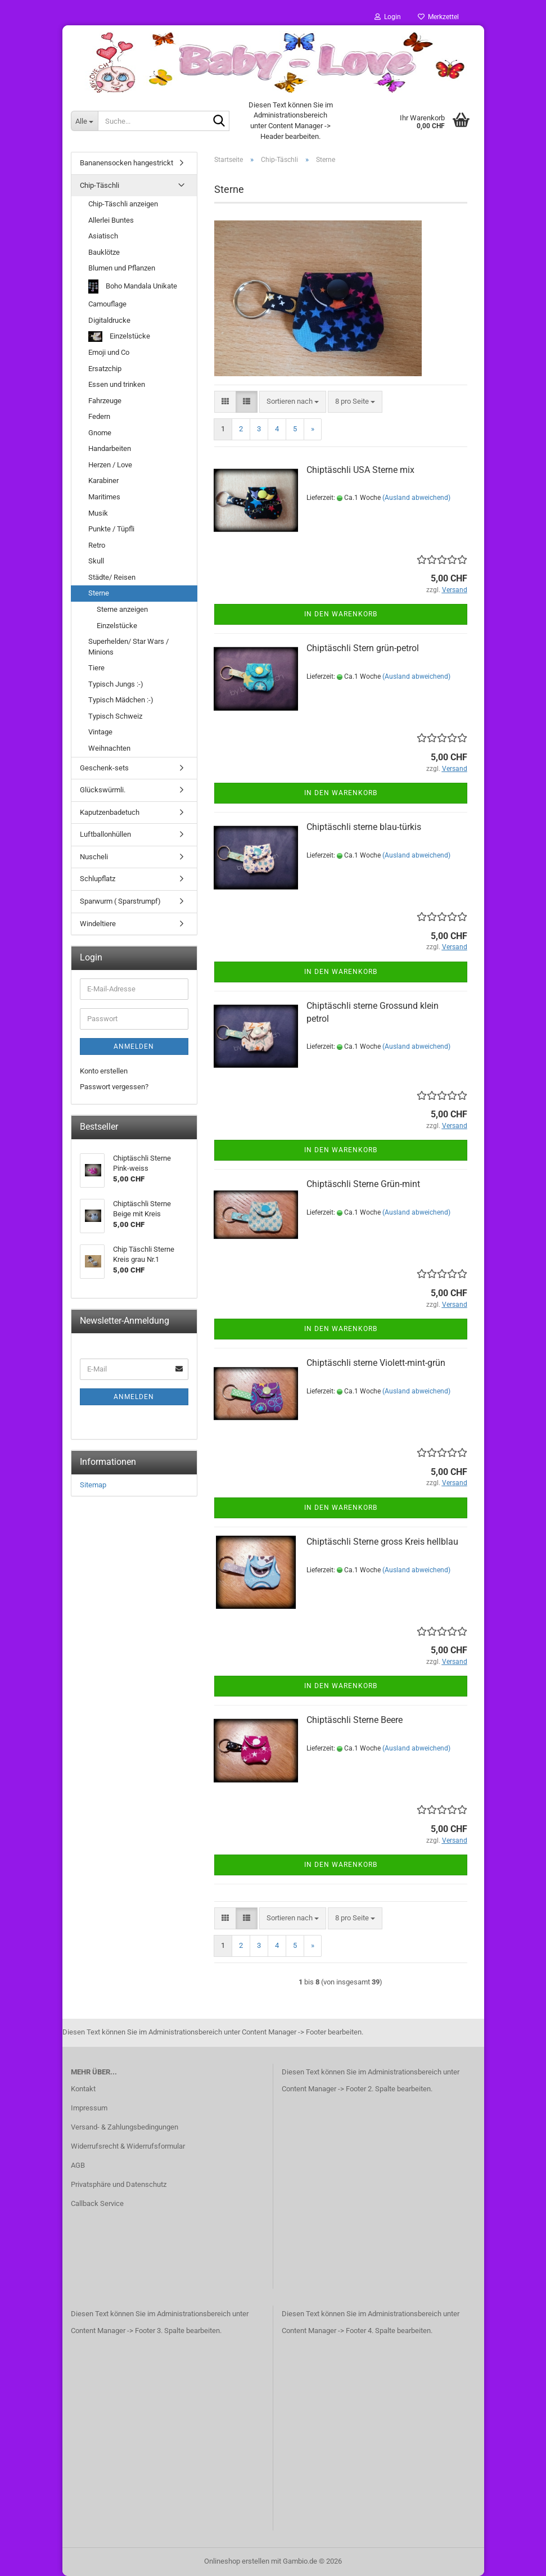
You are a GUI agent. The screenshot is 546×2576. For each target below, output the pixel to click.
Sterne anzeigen (122, 609)
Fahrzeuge (104, 400)
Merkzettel (438, 17)
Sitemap (93, 1485)
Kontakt (83, 2089)
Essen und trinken (116, 384)
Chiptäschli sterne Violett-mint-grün (375, 1362)
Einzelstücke (119, 336)
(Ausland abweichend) (416, 498)
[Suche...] (84, 121)
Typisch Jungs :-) (115, 684)
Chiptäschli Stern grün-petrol (362, 648)
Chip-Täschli (99, 185)
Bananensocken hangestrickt (126, 163)
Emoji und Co (108, 352)
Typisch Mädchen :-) (121, 700)
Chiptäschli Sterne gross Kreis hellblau (382, 1541)
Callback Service (97, 2203)
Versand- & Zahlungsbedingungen (124, 2127)
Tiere (96, 668)
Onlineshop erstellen (236, 2561)
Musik (98, 513)
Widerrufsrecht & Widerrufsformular (128, 2146)
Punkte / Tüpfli (111, 529)
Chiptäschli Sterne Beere (354, 1720)
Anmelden (134, 1046)
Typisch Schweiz (115, 716)
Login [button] (387, 17)
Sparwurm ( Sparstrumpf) (120, 901)
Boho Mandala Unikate (133, 286)
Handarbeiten (109, 448)
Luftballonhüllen (105, 834)
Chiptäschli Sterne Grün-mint (363, 1184)
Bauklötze (104, 252)
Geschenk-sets (104, 768)
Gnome (99, 432)
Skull (96, 561)
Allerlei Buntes (111, 220)
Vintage (100, 732)
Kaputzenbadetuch (109, 812)
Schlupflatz (97, 878)
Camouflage (107, 304)
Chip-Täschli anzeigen (123, 204)
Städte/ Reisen (112, 577)
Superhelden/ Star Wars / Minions (128, 646)
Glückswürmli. (102, 790)
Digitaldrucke (109, 320)
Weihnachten (109, 748)
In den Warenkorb (340, 614)
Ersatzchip (104, 368)
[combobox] (292, 402)
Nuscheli (94, 856)
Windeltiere (98, 923)
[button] (225, 402)
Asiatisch (103, 236)
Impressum (89, 2108)
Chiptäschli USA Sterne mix (360, 469)
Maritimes (104, 497)
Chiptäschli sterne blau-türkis (363, 827)
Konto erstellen (104, 1071)
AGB (78, 2165)
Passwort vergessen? (114, 1086)
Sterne (98, 593)
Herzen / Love (110, 465)
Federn (99, 416)
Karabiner (103, 480)
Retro (96, 545)
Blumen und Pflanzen (121, 268)
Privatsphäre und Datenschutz (118, 2184)
